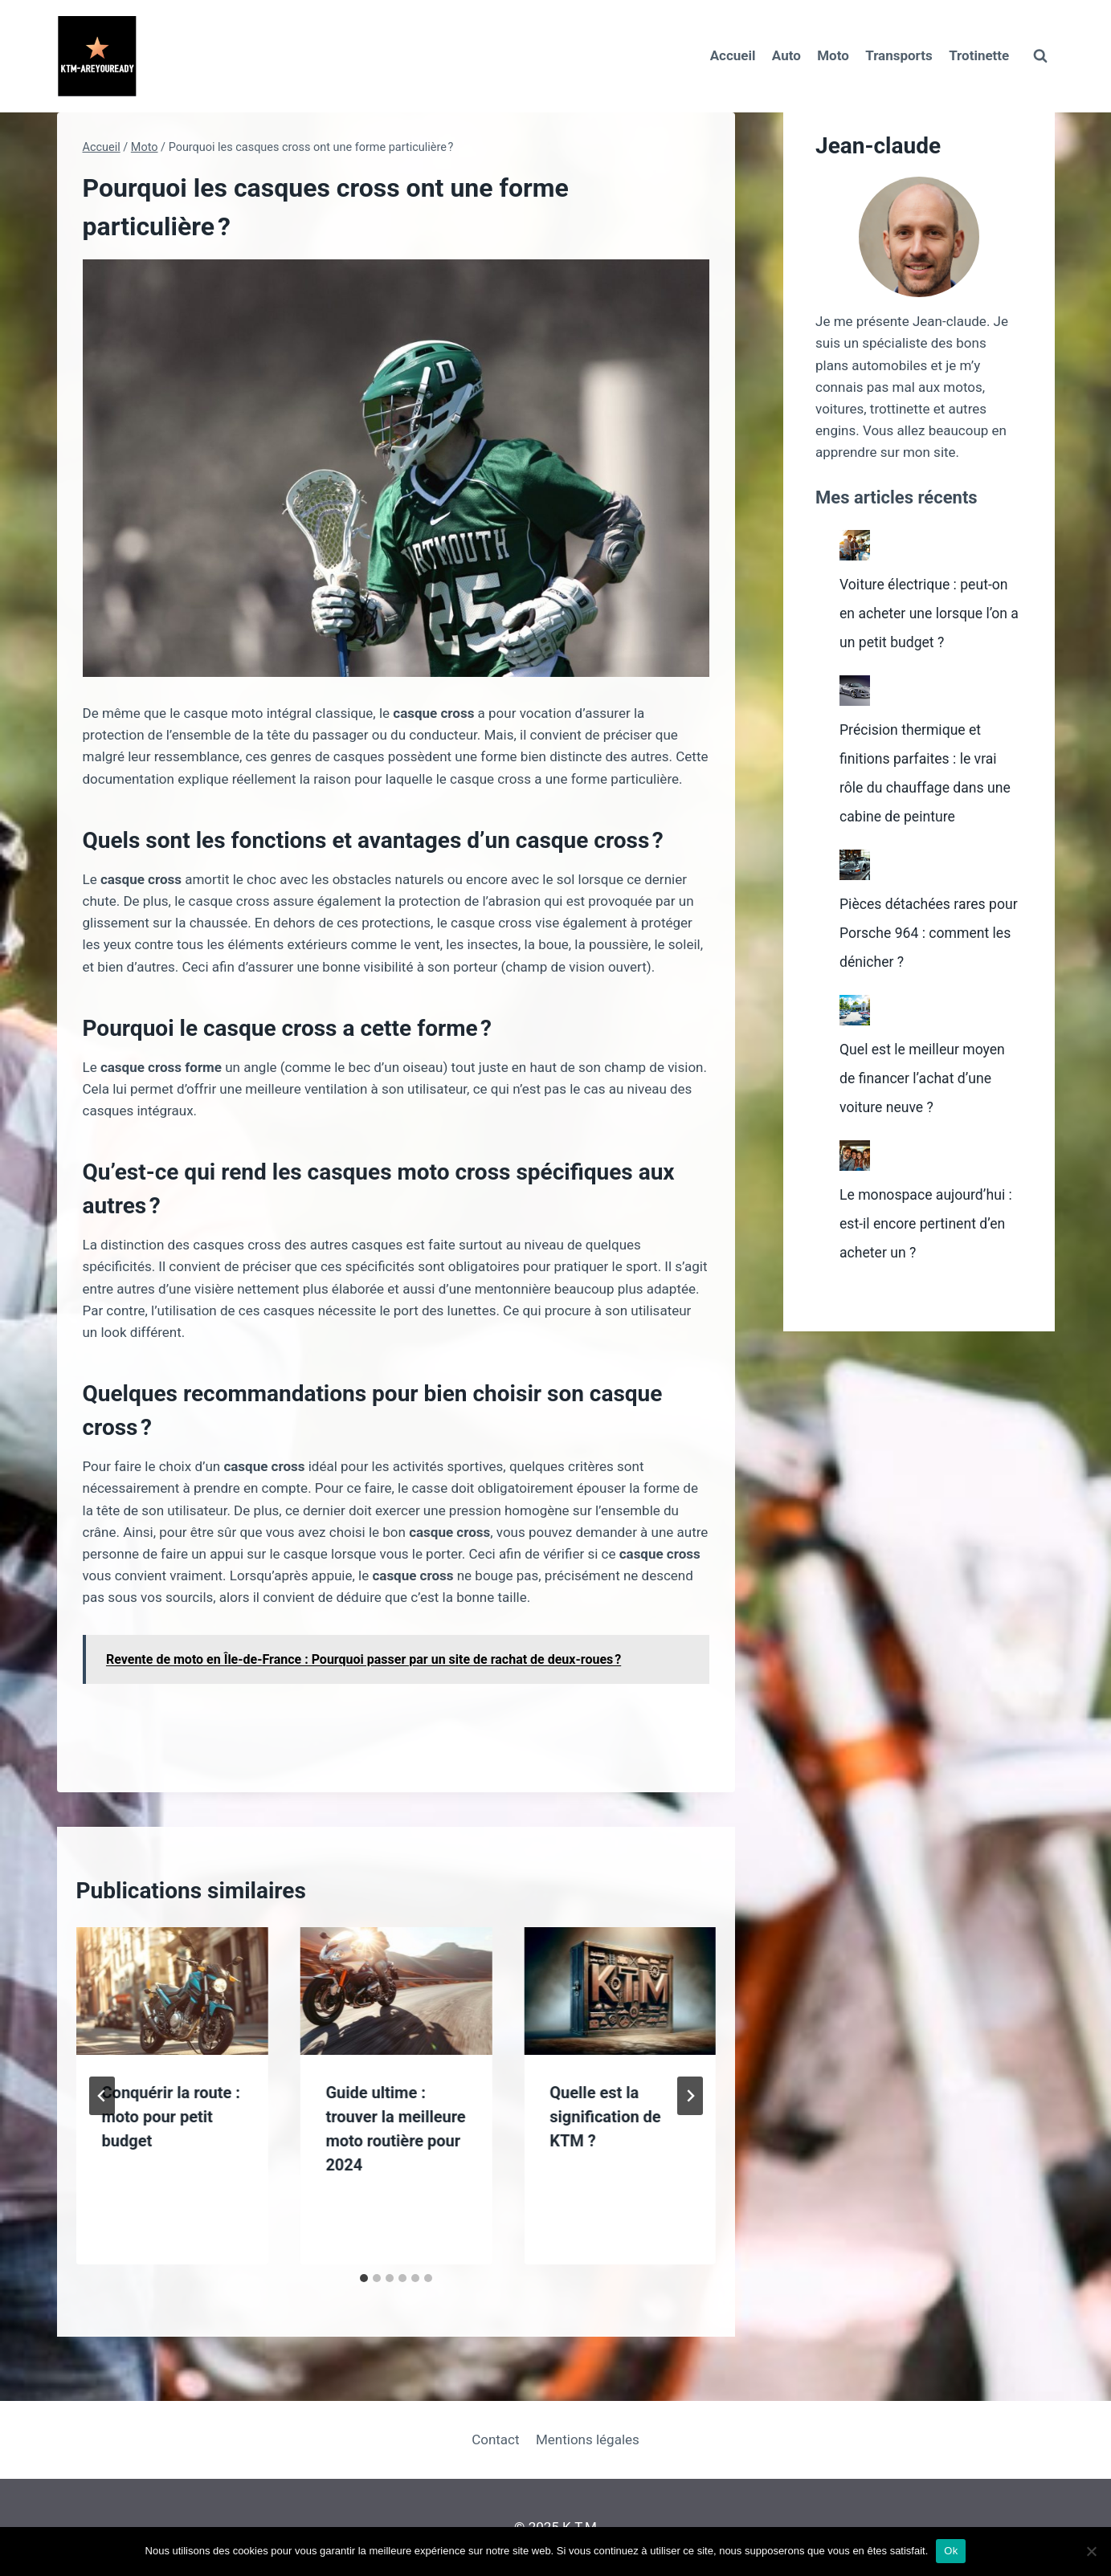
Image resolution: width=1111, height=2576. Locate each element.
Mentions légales (587, 2439)
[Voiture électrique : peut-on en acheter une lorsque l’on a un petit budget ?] (854, 545)
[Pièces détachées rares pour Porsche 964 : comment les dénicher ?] (854, 893)
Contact (495, 2439)
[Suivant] (690, 2096)
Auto (786, 55)
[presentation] (172, 1991)
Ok (951, 2551)
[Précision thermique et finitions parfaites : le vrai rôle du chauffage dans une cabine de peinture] (854, 719)
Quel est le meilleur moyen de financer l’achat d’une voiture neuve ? (930, 1106)
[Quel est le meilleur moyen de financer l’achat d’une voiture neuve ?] (854, 1039)
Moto (833, 55)
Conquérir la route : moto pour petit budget (171, 2116)
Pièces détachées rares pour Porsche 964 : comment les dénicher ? (924, 961)
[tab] (364, 2278)
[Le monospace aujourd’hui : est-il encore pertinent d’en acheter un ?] (854, 1184)
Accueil (733, 55)
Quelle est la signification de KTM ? (604, 2116)
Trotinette (979, 55)
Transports (899, 55)
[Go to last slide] (102, 2096)
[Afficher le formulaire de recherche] (1040, 56)
